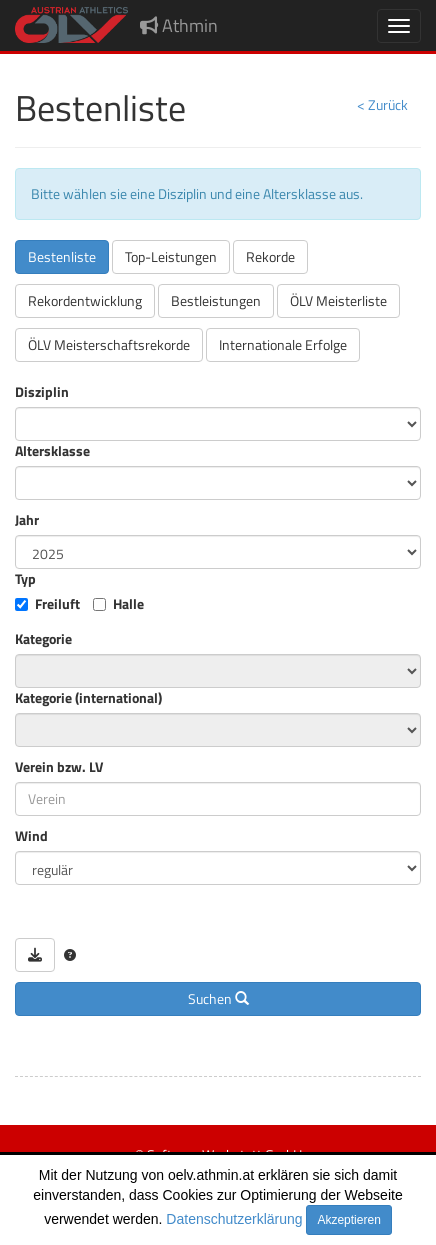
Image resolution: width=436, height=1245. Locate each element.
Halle (128, 604)
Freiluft (57, 604)
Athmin (179, 25)
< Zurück (382, 104)
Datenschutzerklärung (234, 1219)
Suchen (218, 998)
